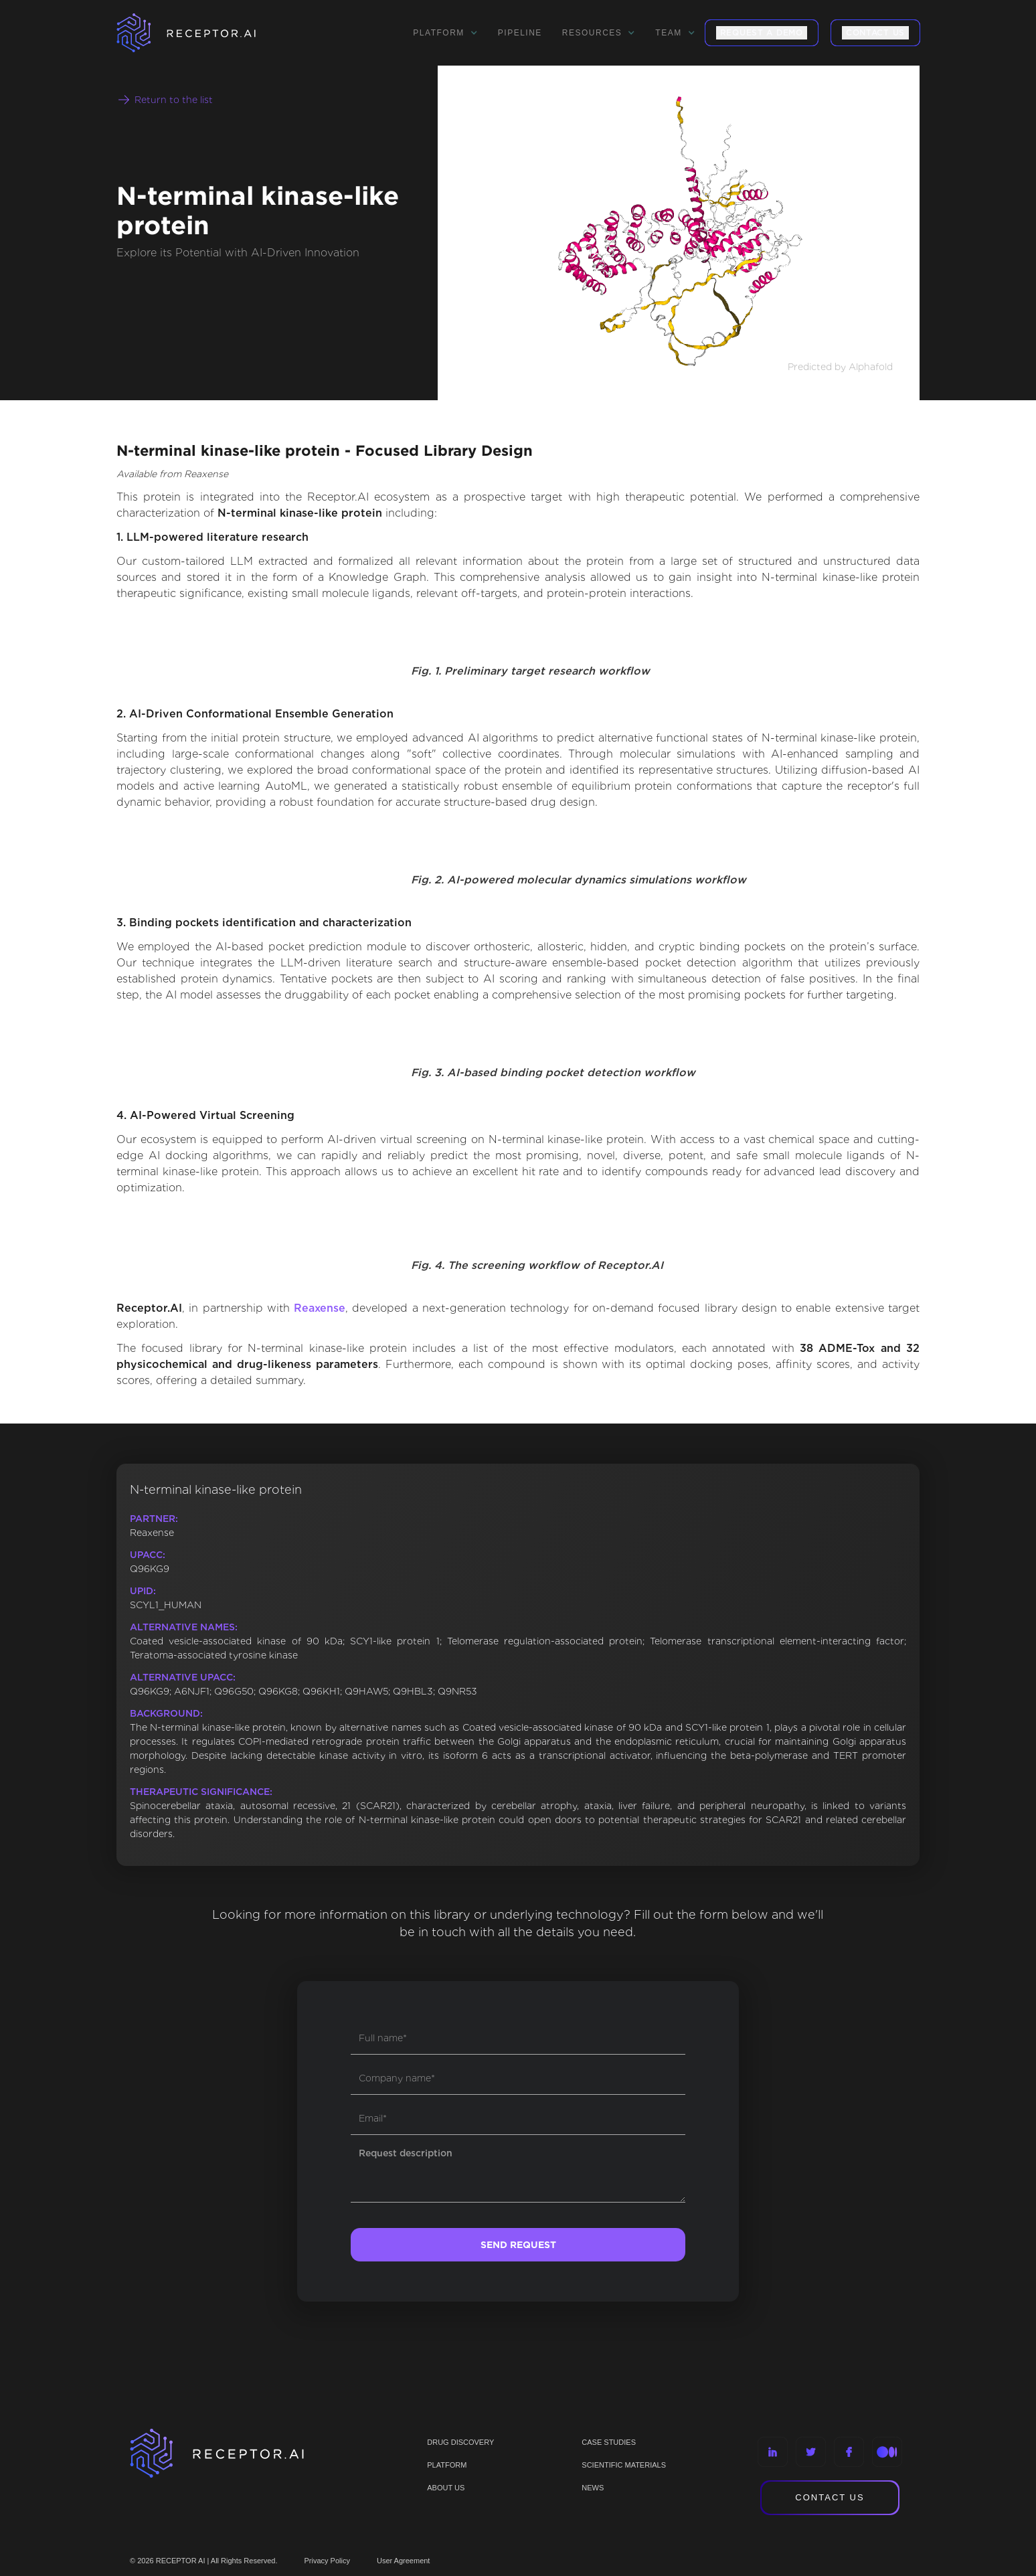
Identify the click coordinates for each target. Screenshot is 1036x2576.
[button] (445, 32)
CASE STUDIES (609, 2442)
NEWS (593, 2488)
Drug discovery (460, 2442)
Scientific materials (624, 2465)
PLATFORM (446, 2465)
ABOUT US (445, 2488)
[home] (203, 32)
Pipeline (520, 32)
